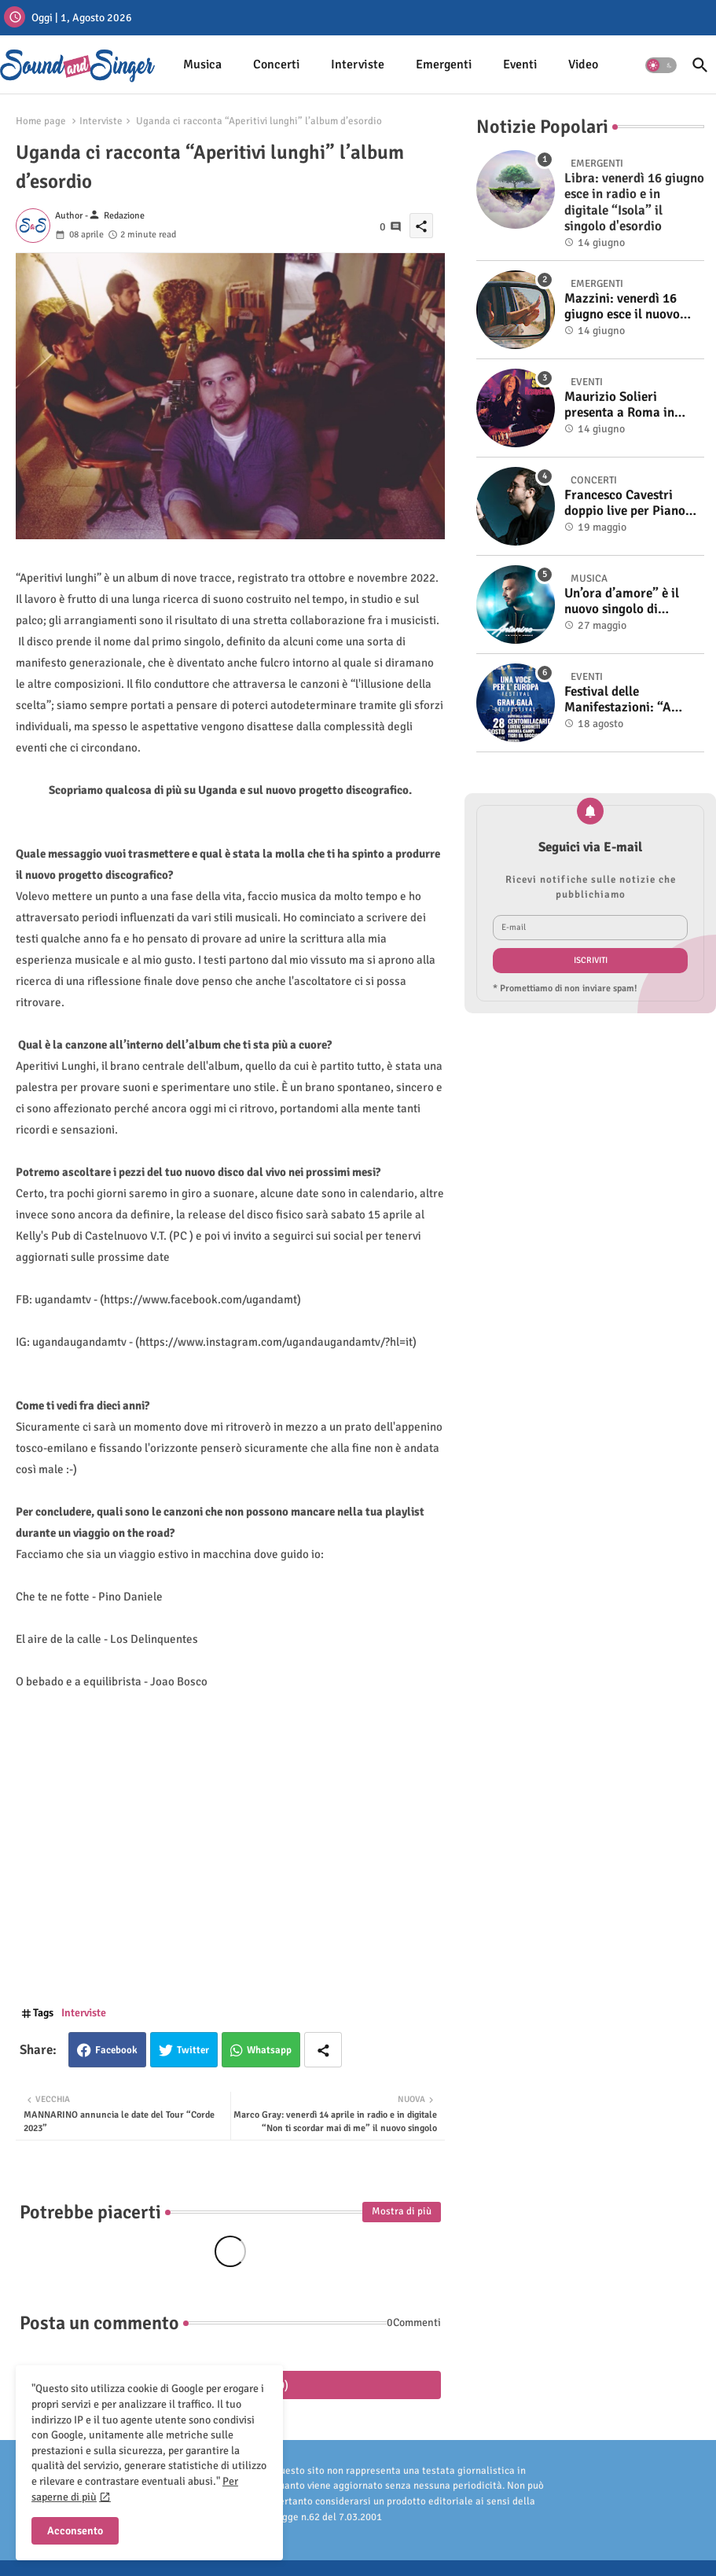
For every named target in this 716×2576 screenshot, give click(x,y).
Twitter (193, 2050)
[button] (661, 65)
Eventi (520, 64)
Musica (202, 64)
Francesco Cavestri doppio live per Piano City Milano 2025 (624, 503)
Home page (41, 121)
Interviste (357, 64)
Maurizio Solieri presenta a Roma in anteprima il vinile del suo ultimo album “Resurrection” (627, 405)
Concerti (276, 64)
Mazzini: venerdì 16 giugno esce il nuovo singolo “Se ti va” (622, 307)
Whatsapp (269, 2050)
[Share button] (323, 2049)
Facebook (116, 2050)
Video (583, 64)
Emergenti (444, 64)
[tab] (202, 64)
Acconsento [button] (75, 2530)
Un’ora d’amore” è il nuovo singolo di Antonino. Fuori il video (631, 602)
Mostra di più (401, 2211)
